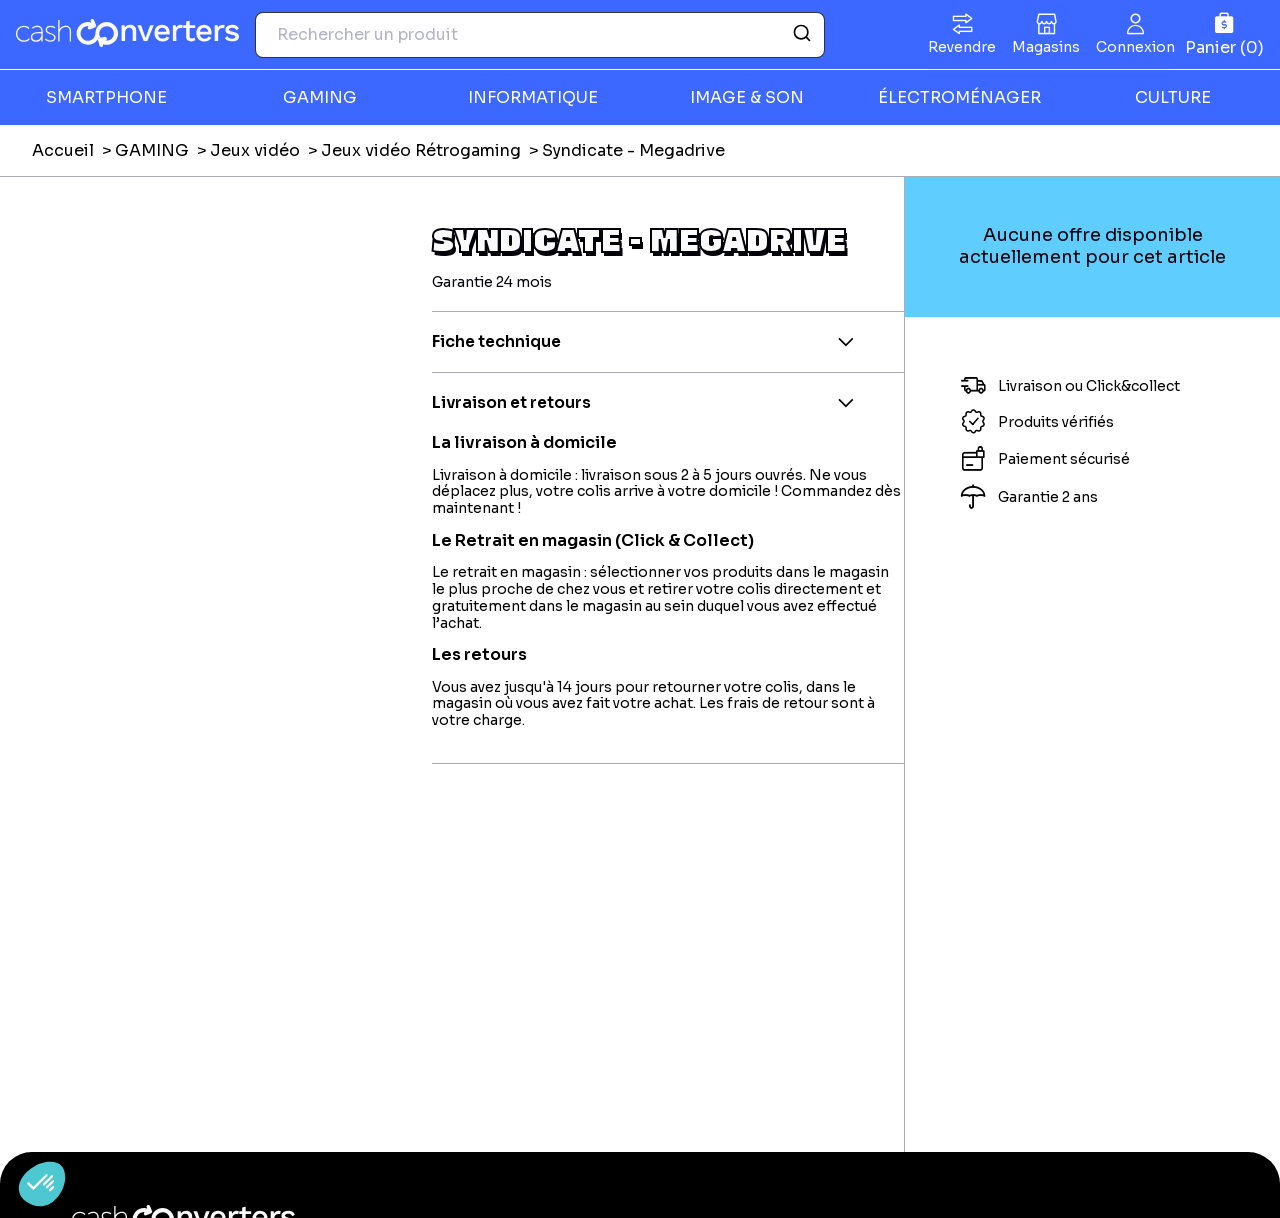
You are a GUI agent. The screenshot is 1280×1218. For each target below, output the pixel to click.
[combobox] (540, 35)
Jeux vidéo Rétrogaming (421, 150)
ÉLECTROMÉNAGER (959, 97)
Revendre (962, 47)
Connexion (1135, 47)
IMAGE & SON (747, 97)
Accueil (63, 150)
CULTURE (1173, 97)
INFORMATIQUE (533, 97)
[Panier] (1224, 34)
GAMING (320, 97)
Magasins (1046, 47)
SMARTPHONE (106, 97)
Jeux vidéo (255, 150)
